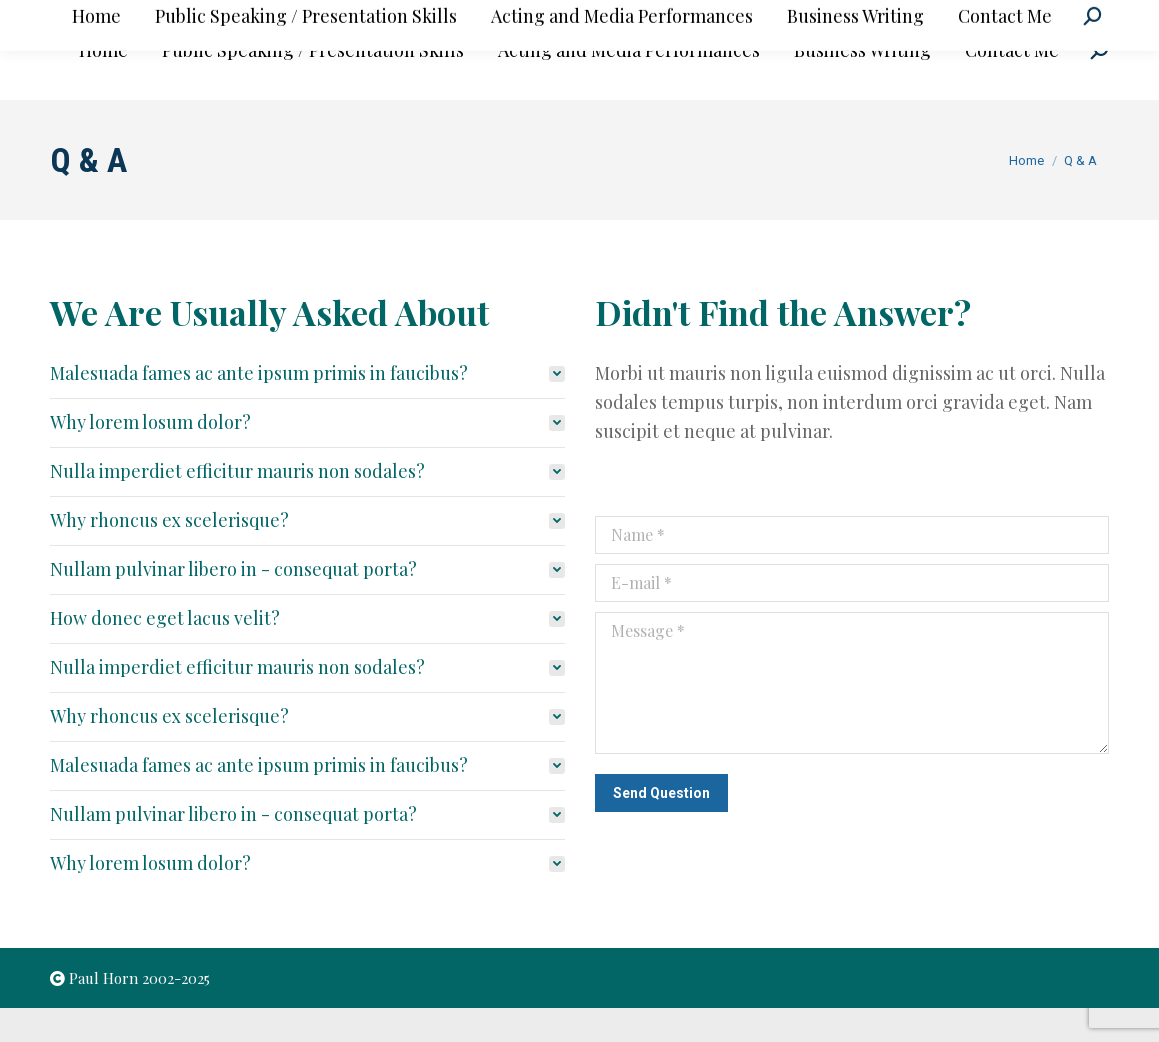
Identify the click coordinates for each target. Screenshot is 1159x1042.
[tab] (307, 407)
